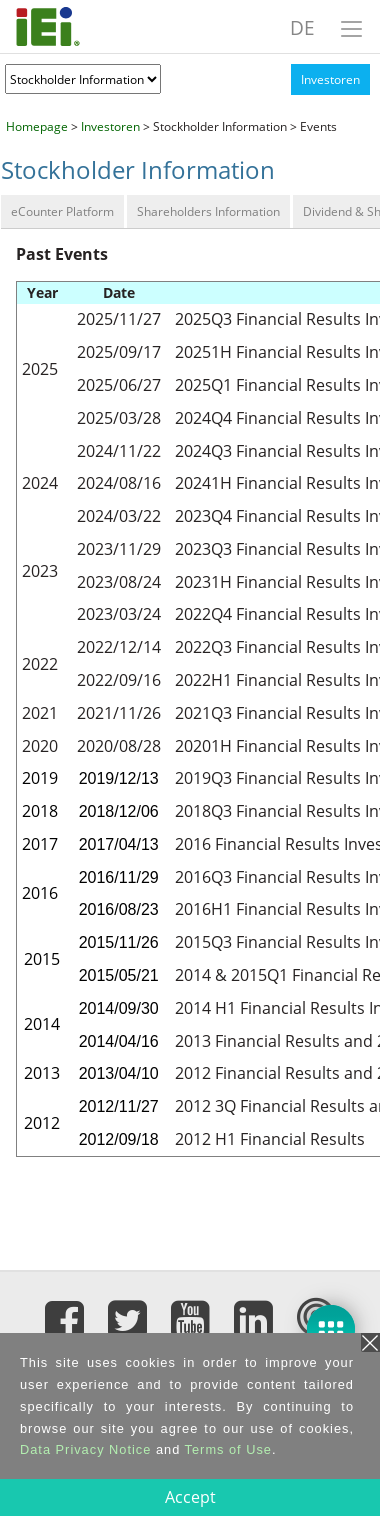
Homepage (37, 126)
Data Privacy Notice (85, 1449)
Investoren (330, 79)
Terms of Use (228, 1449)
